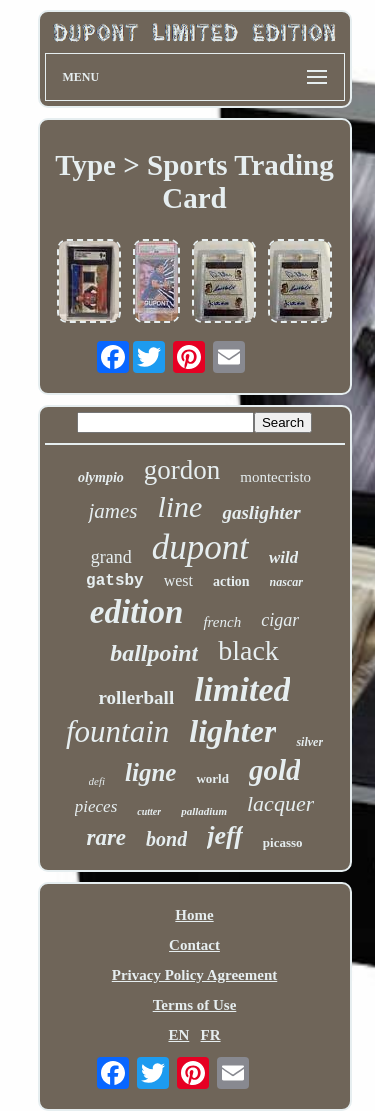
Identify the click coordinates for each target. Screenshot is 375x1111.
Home (194, 915)
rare (106, 837)
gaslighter (261, 512)
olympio (101, 477)
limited (242, 689)
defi (97, 781)
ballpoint (154, 653)
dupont (200, 547)
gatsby (115, 581)
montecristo (275, 477)
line (179, 506)
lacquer (280, 803)
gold (275, 770)
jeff (225, 835)
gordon (182, 470)
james (112, 511)
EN (178, 1035)
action (231, 581)
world (212, 778)
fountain (117, 731)
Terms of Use (195, 1005)
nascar (286, 582)
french (222, 622)
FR (211, 1035)
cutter (149, 811)
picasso (283, 842)
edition (137, 612)
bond (166, 839)
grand (111, 557)
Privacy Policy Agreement (195, 975)
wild (283, 557)
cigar (280, 620)
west (178, 580)
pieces (96, 806)
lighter (232, 731)
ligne (150, 772)
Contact (194, 945)
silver (309, 742)
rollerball (137, 697)
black (248, 650)
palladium (204, 811)
